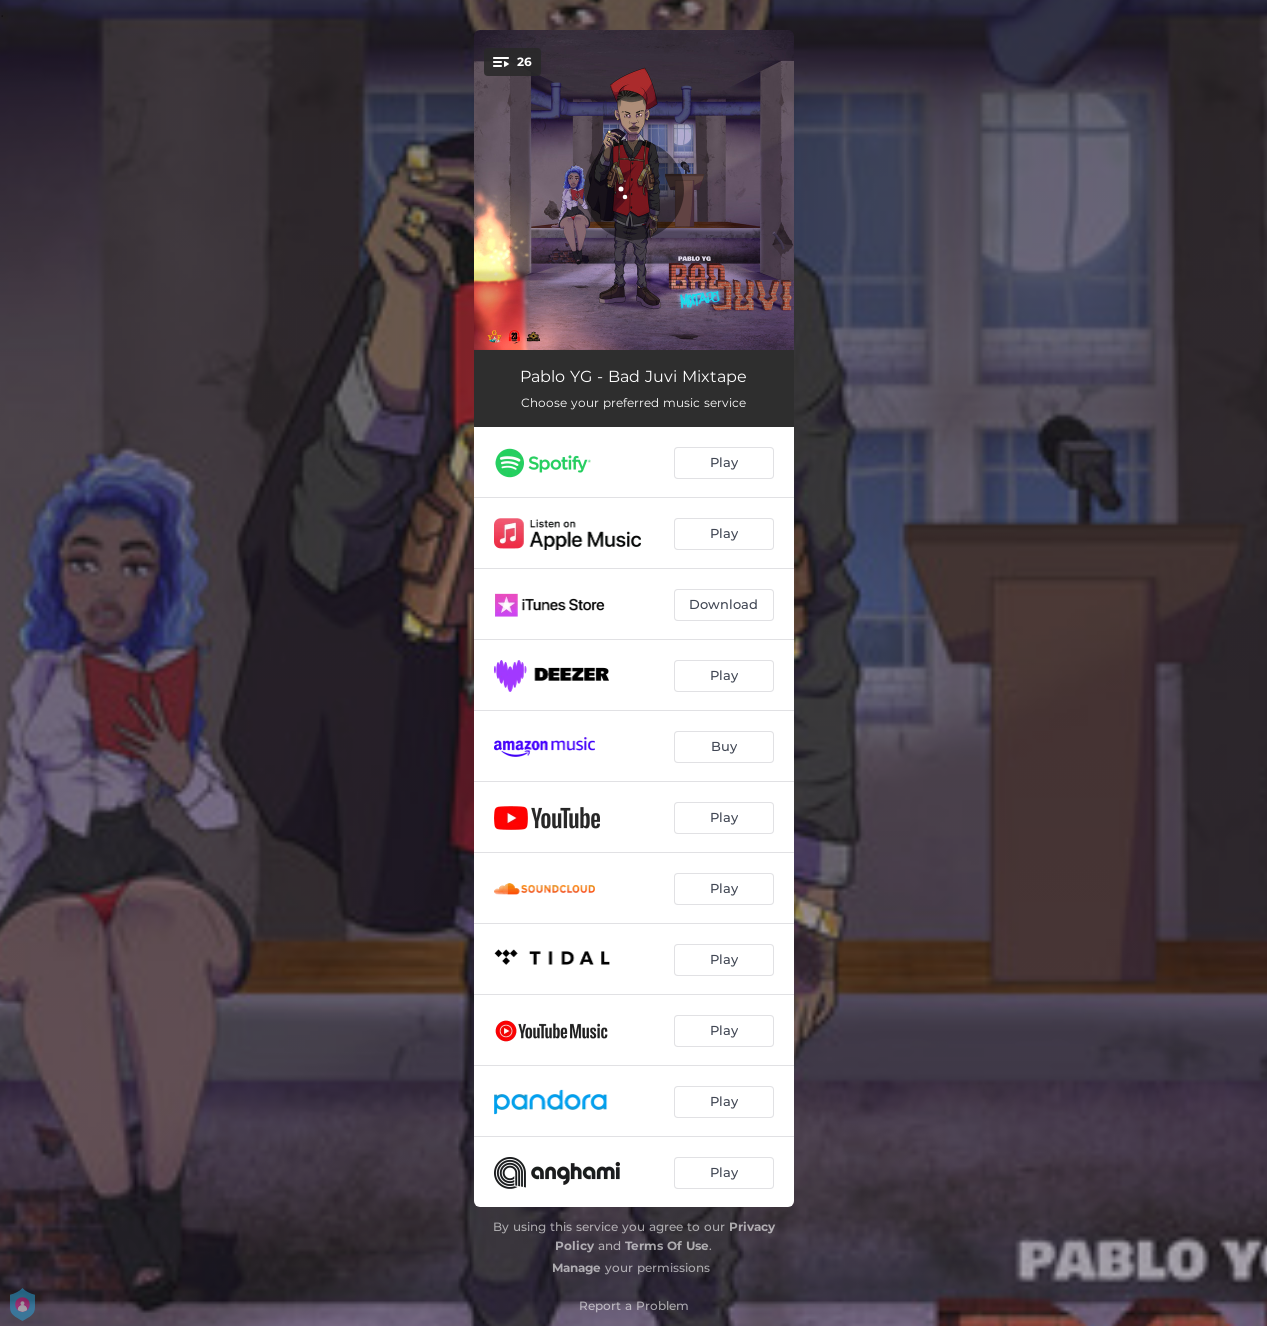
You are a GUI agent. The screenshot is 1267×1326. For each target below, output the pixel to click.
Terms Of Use (667, 1245)
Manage (576, 1267)
